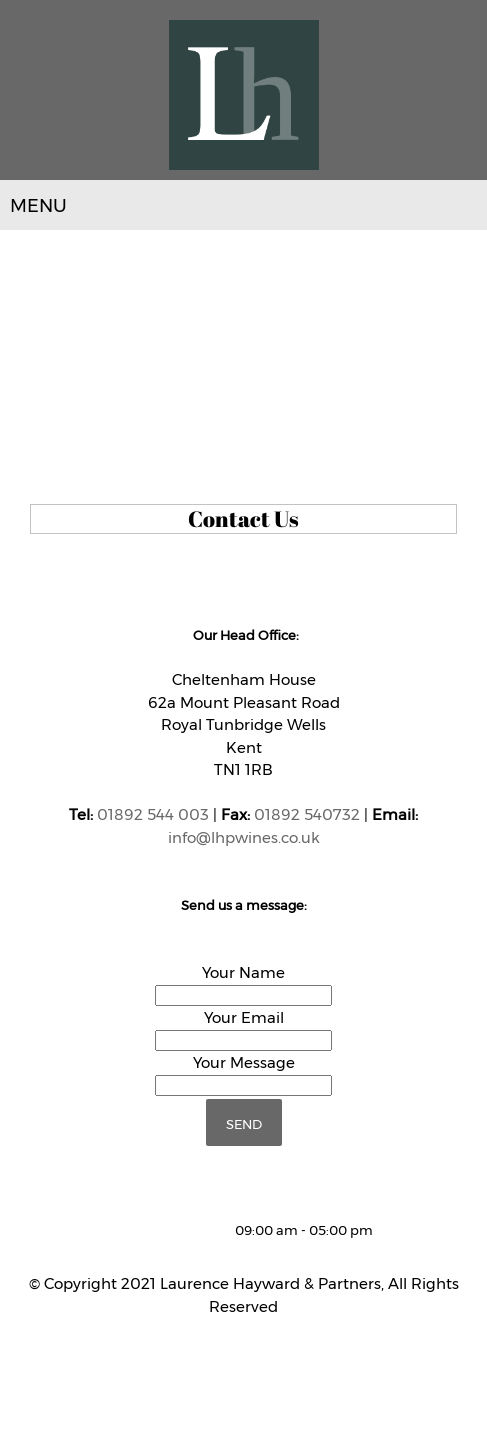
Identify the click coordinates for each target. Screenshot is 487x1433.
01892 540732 (307, 814)
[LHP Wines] (244, 95)
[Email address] (160, 1231)
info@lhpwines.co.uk (244, 837)
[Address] (190, 1231)
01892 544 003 (153, 814)
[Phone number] (130, 1231)
